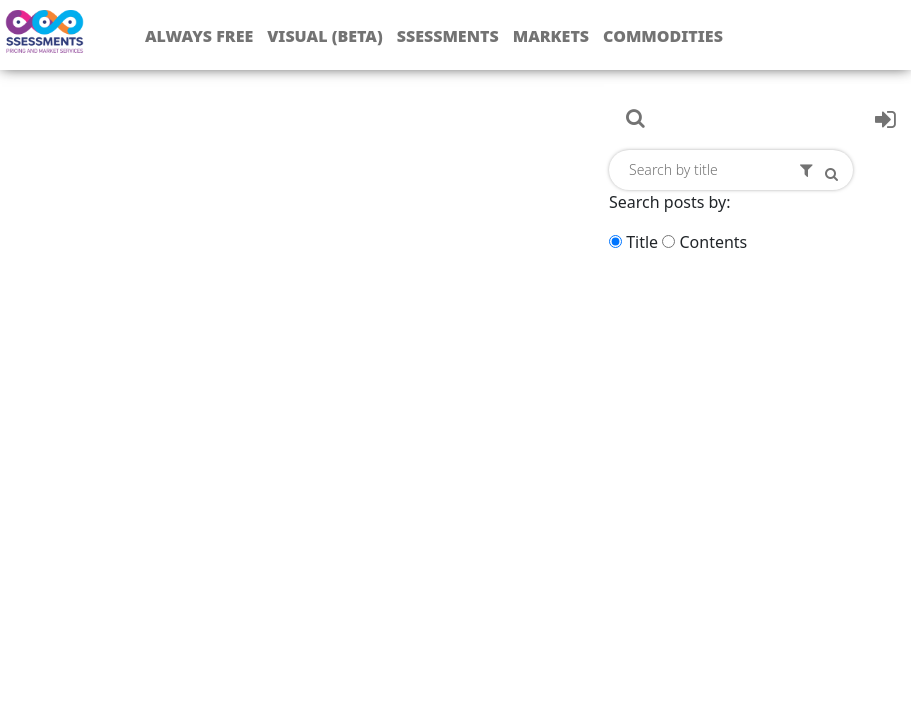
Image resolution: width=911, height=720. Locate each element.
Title (642, 242)
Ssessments (448, 36)
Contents (713, 242)
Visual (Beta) (324, 36)
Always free (199, 36)
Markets (551, 36)
